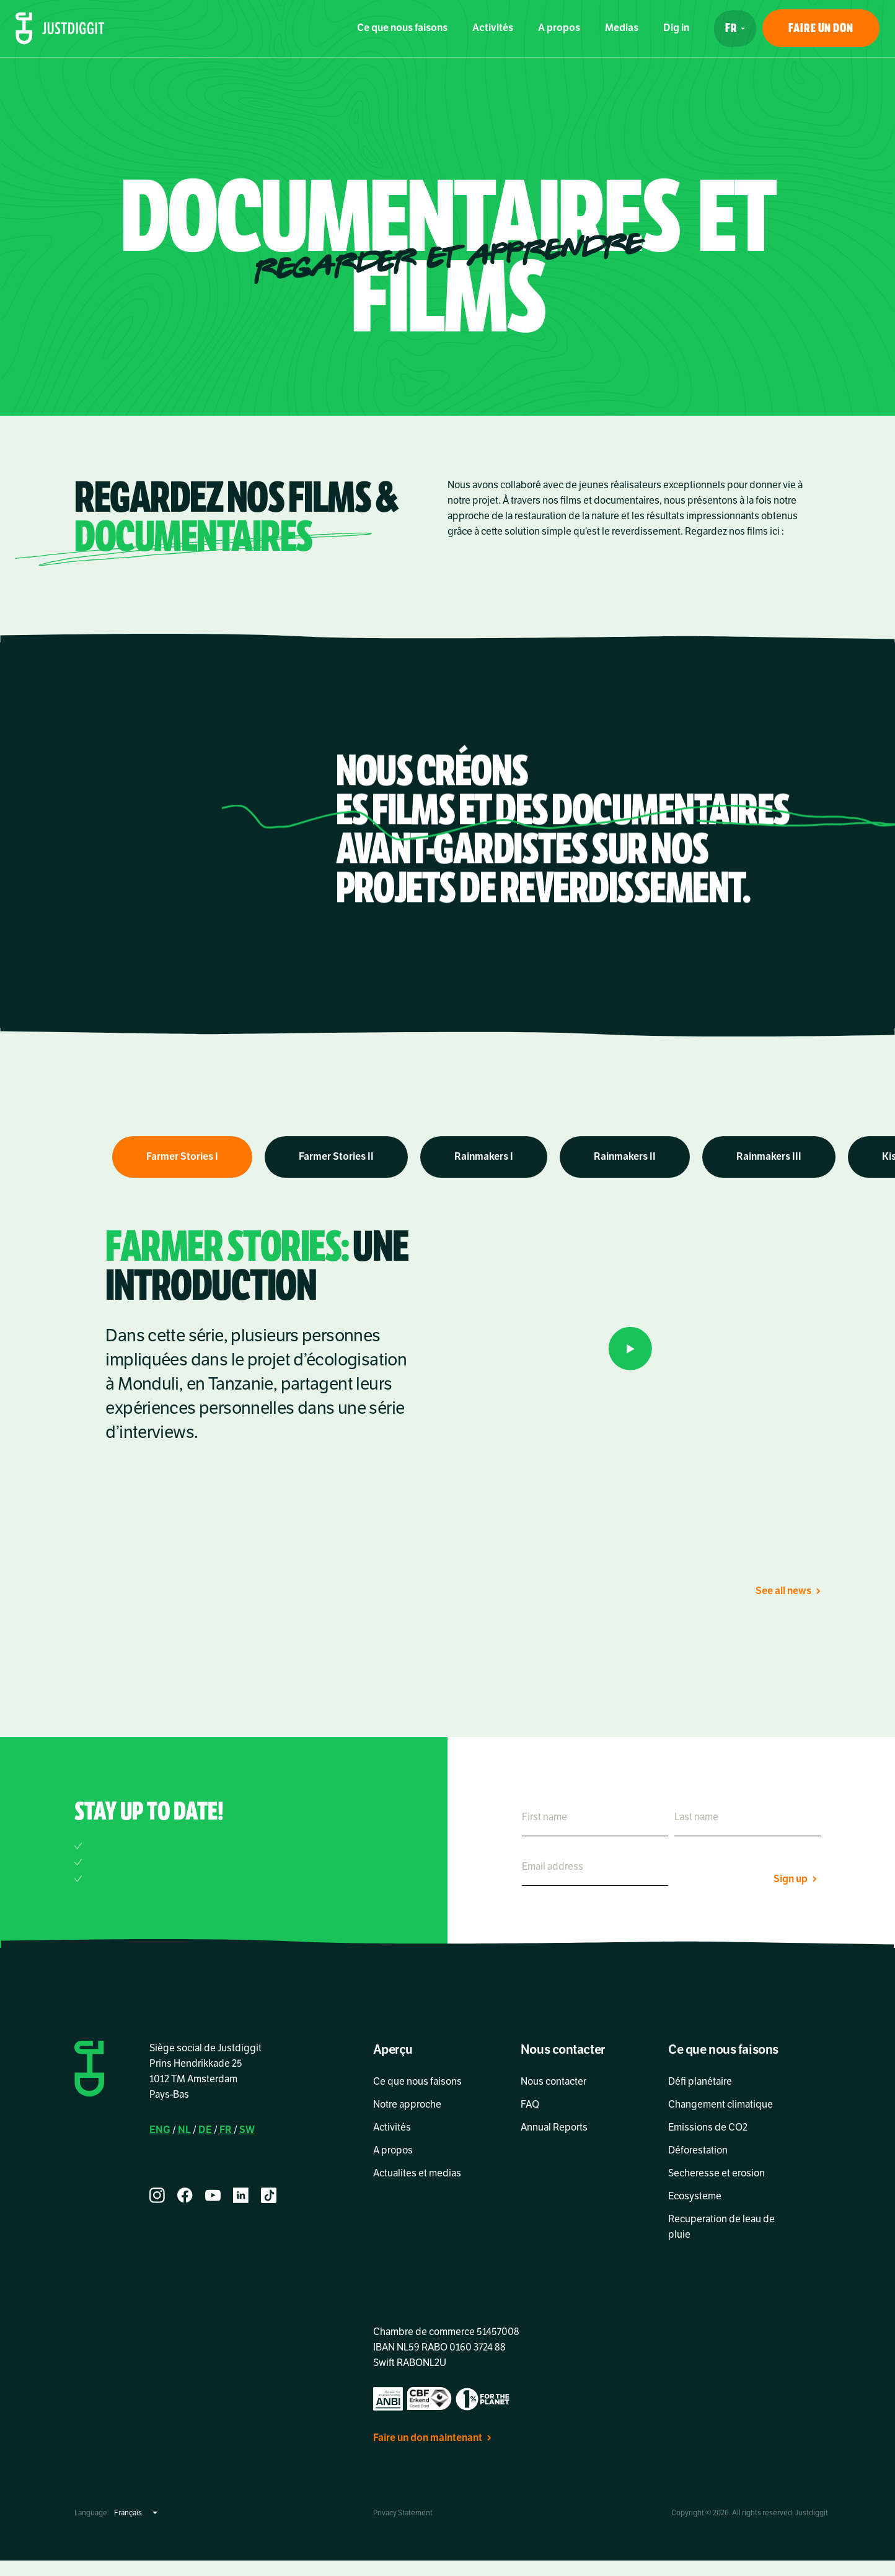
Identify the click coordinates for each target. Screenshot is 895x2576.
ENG (159, 2130)
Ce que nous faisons (402, 28)
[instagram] (157, 2195)
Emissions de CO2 (707, 2127)
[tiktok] (268, 2195)
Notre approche (407, 2104)
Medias (621, 28)
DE (205, 2130)
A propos (559, 28)
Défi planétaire (700, 2081)
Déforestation (699, 2150)
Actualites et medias (417, 2173)
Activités (492, 28)
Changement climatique (720, 2104)
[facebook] (185, 2195)
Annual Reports (554, 2127)
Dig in (676, 28)
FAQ (530, 2104)
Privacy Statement (403, 2512)
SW (247, 2130)
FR (225, 2130)
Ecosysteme (694, 2196)
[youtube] (213, 2195)
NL (184, 2130)
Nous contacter (553, 2081)
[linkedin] (241, 2195)
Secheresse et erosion (716, 2173)
